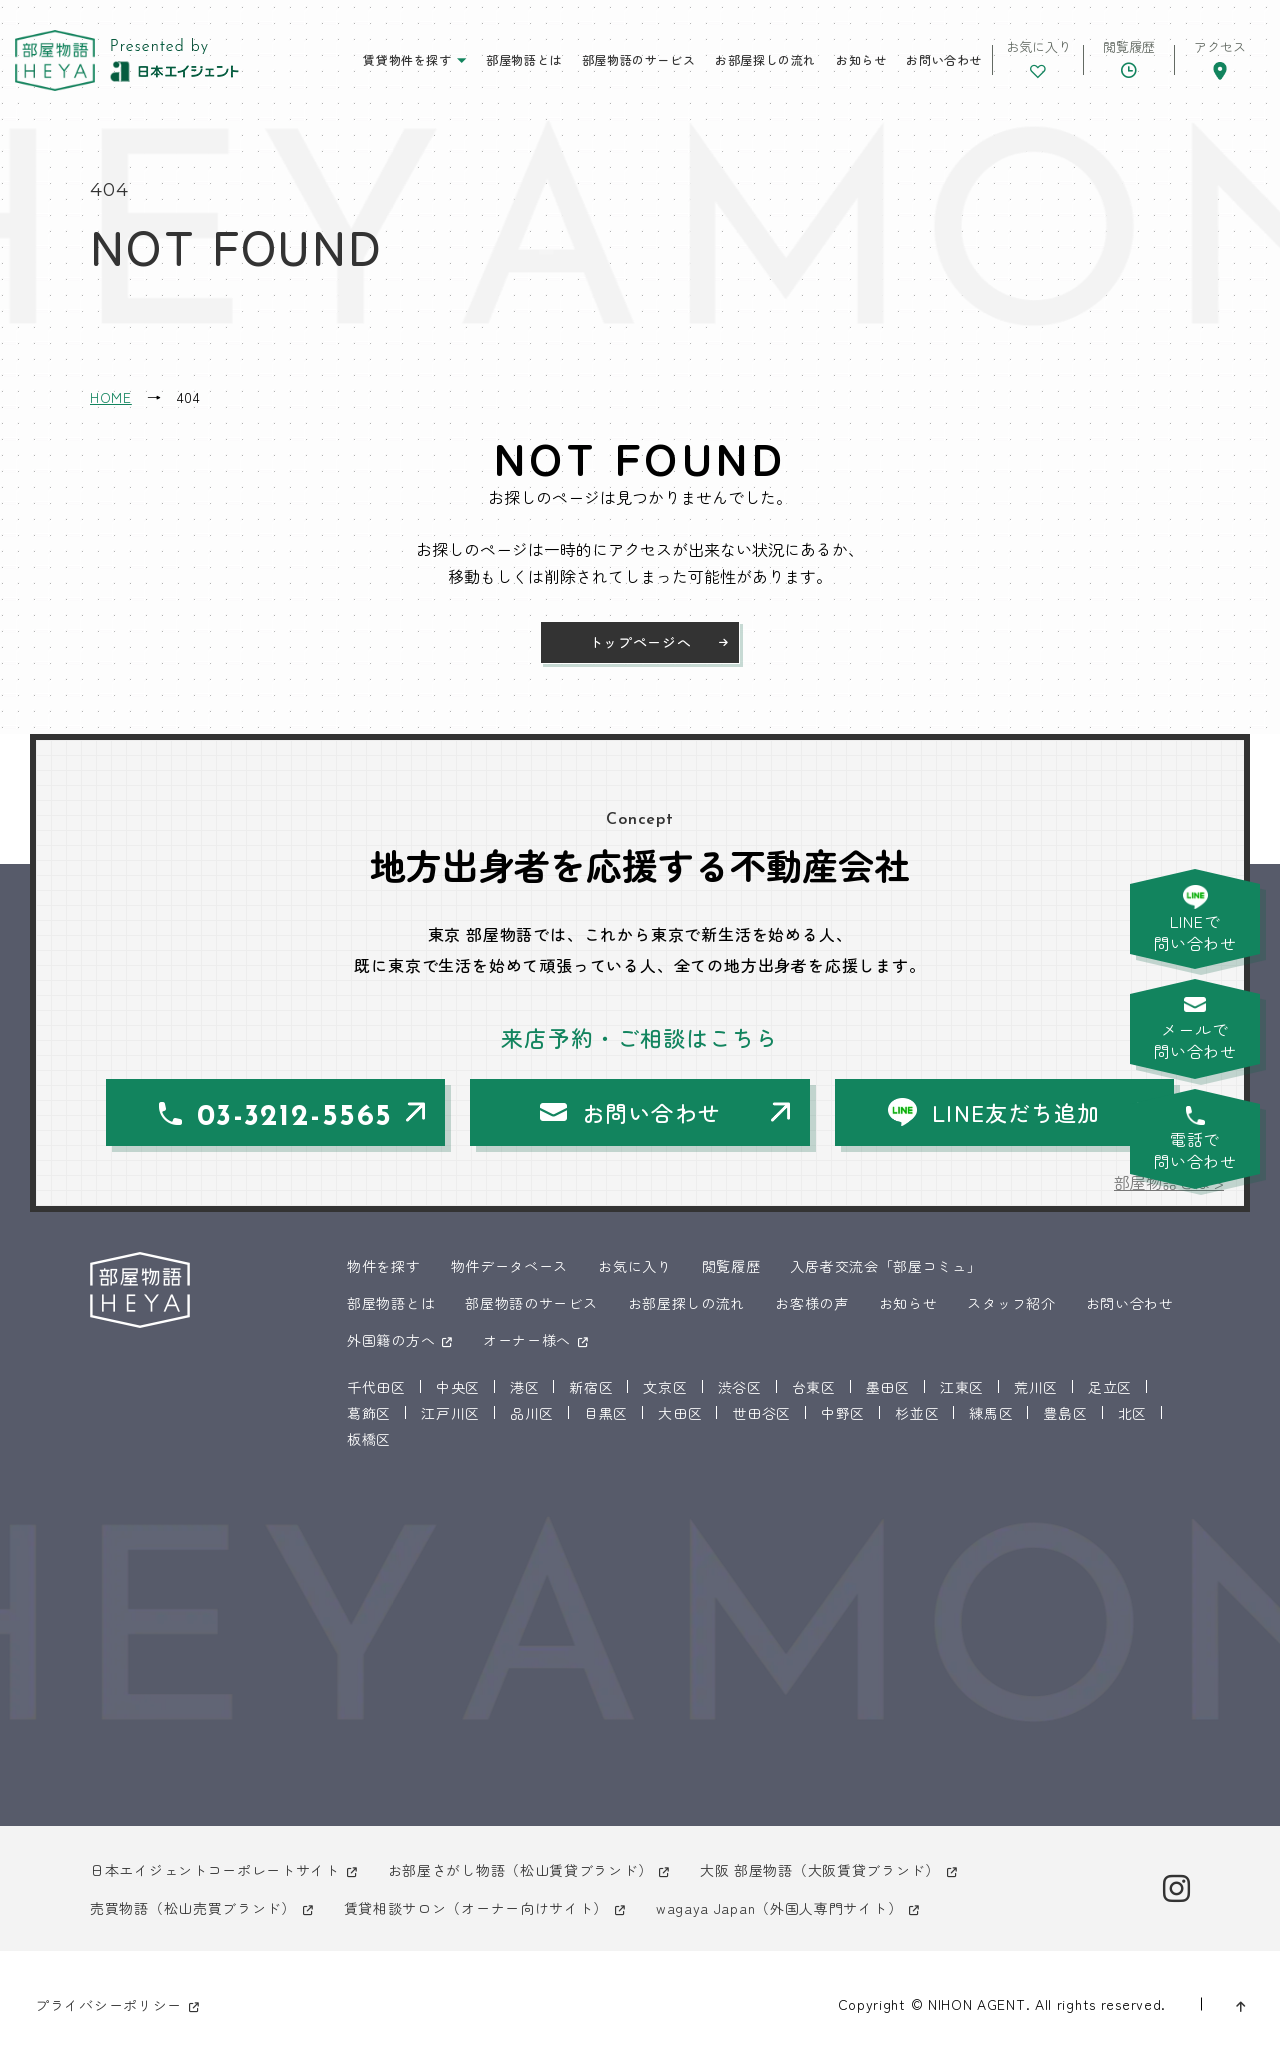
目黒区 (606, 1413)
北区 (1132, 1413)
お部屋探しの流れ (765, 59)
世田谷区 (761, 1413)
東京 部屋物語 (55, 60)
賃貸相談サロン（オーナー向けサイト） (476, 1908)
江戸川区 (450, 1413)
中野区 (843, 1413)
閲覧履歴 (731, 1266)
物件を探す (384, 1266)
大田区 (680, 1413)
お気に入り (635, 1266)
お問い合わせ (944, 59)
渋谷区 (740, 1387)
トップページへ (640, 642)
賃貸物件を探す (407, 59)
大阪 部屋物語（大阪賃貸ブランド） (820, 1870)
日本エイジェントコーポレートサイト (215, 1870)
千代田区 (376, 1387)
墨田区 (888, 1387)
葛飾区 (369, 1413)
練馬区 (991, 1413)
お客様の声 (812, 1303)
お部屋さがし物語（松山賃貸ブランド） (520, 1870)
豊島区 (1065, 1413)
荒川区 (1036, 1387)
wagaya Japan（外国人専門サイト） (779, 1908)
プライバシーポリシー (108, 2005)
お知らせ (861, 59)
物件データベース (510, 1266)
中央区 (458, 1387)
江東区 (962, 1387)
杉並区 (917, 1413)
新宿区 (591, 1387)
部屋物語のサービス (638, 59)
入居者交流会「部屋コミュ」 (885, 1266)
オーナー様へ (527, 1340)
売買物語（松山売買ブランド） (193, 1908)
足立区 (1110, 1387)
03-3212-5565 (295, 1117)
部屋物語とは (524, 59)
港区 (524, 1387)
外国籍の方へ (391, 1340)
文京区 (665, 1387)
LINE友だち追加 (1016, 1112)
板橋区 (369, 1439)
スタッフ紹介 (1011, 1303)
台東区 (814, 1387)
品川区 (532, 1413)
